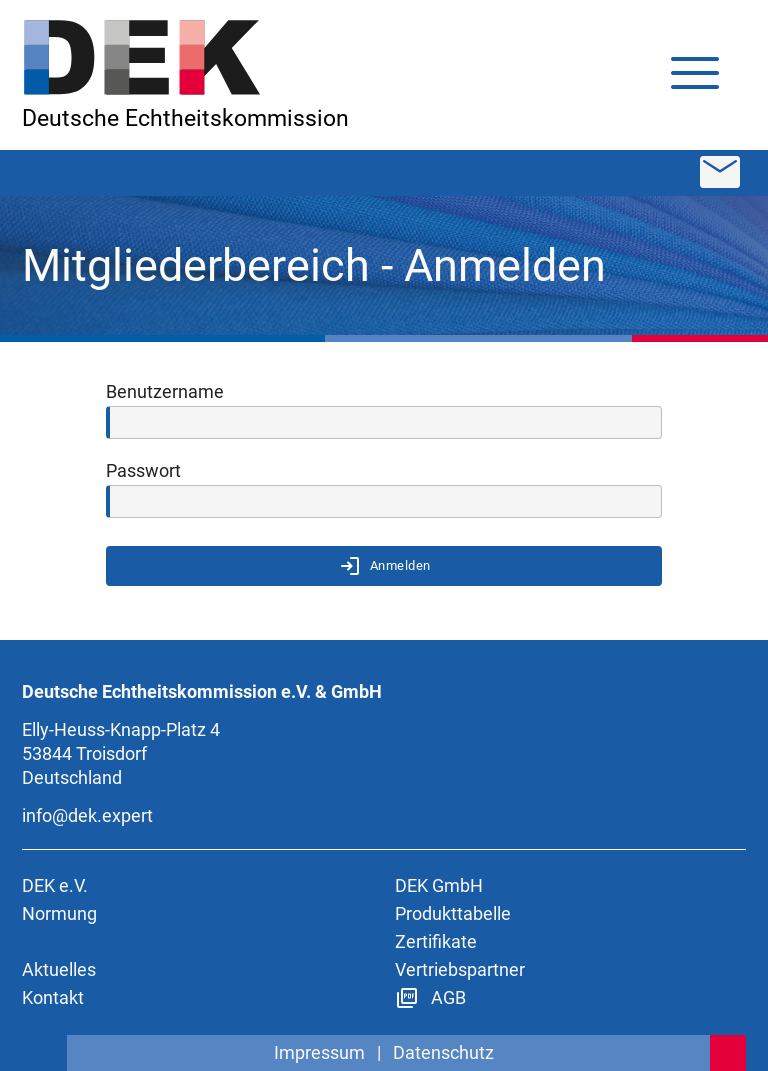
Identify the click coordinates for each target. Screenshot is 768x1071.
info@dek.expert (87, 815)
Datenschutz (443, 1052)
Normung (59, 913)
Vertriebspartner (460, 969)
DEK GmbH (439, 885)
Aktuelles (59, 969)
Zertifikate (436, 941)
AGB (430, 997)
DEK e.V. (55, 885)
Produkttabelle (453, 913)
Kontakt (53, 997)
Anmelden (384, 566)
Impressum (319, 1052)
